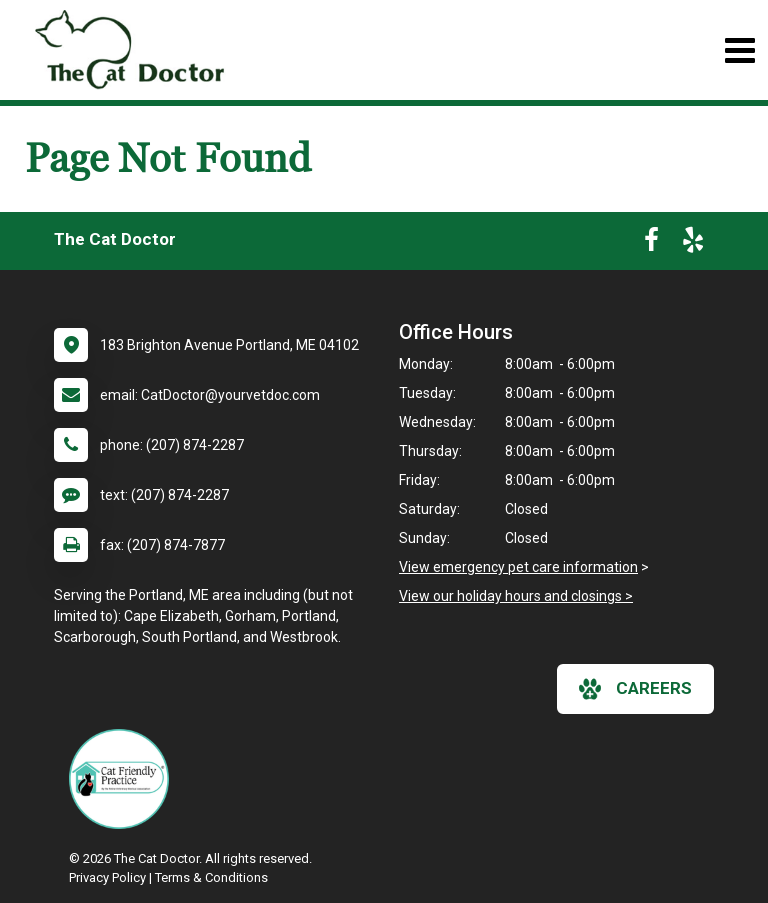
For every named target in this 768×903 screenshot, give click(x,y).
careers (635, 689)
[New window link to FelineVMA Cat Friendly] (124, 779)
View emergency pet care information (518, 567)
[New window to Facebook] (651, 244)
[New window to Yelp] (693, 244)
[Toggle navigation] (739, 50)
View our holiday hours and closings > (516, 596)
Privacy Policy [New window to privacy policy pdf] (107, 877)
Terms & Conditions (211, 877)
